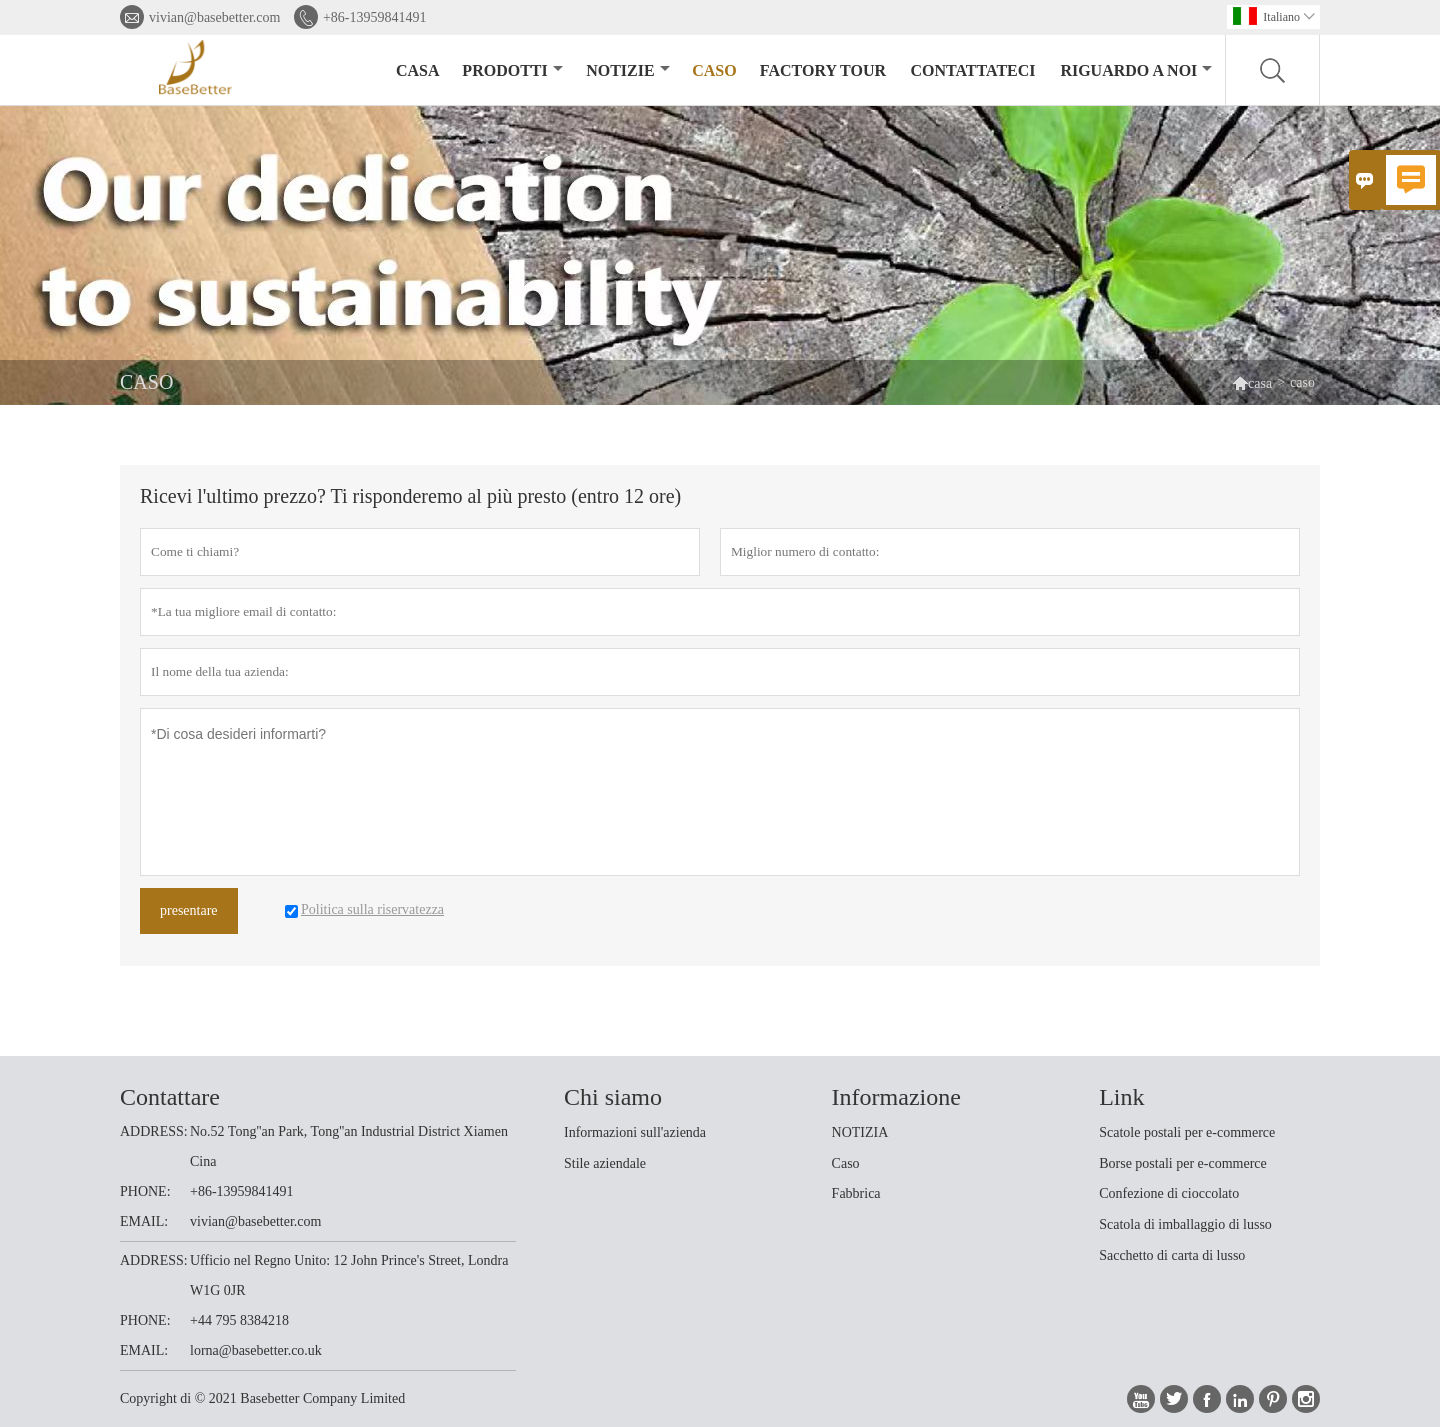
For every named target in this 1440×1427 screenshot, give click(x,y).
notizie (627, 70)
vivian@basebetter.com (214, 17)
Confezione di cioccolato (1169, 1193)
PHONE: (145, 1191)
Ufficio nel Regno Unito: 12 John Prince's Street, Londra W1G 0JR (349, 1275)
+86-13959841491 (375, 17)
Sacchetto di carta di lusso (1172, 1255)
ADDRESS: (154, 1131)
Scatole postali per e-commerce (1187, 1132)
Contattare (170, 1097)
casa (418, 70)
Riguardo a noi (1136, 70)
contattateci (972, 70)
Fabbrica (856, 1193)
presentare (189, 910)
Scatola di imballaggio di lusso (1185, 1224)
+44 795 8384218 (239, 1320)
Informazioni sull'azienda (635, 1132)
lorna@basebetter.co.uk (256, 1350)
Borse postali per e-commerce (1183, 1163)
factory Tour (823, 70)
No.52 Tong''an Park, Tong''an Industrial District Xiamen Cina (349, 1146)
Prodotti (512, 70)
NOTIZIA (860, 1132)
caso (714, 70)
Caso (846, 1163)
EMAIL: (144, 1221)
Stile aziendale (605, 1163)
